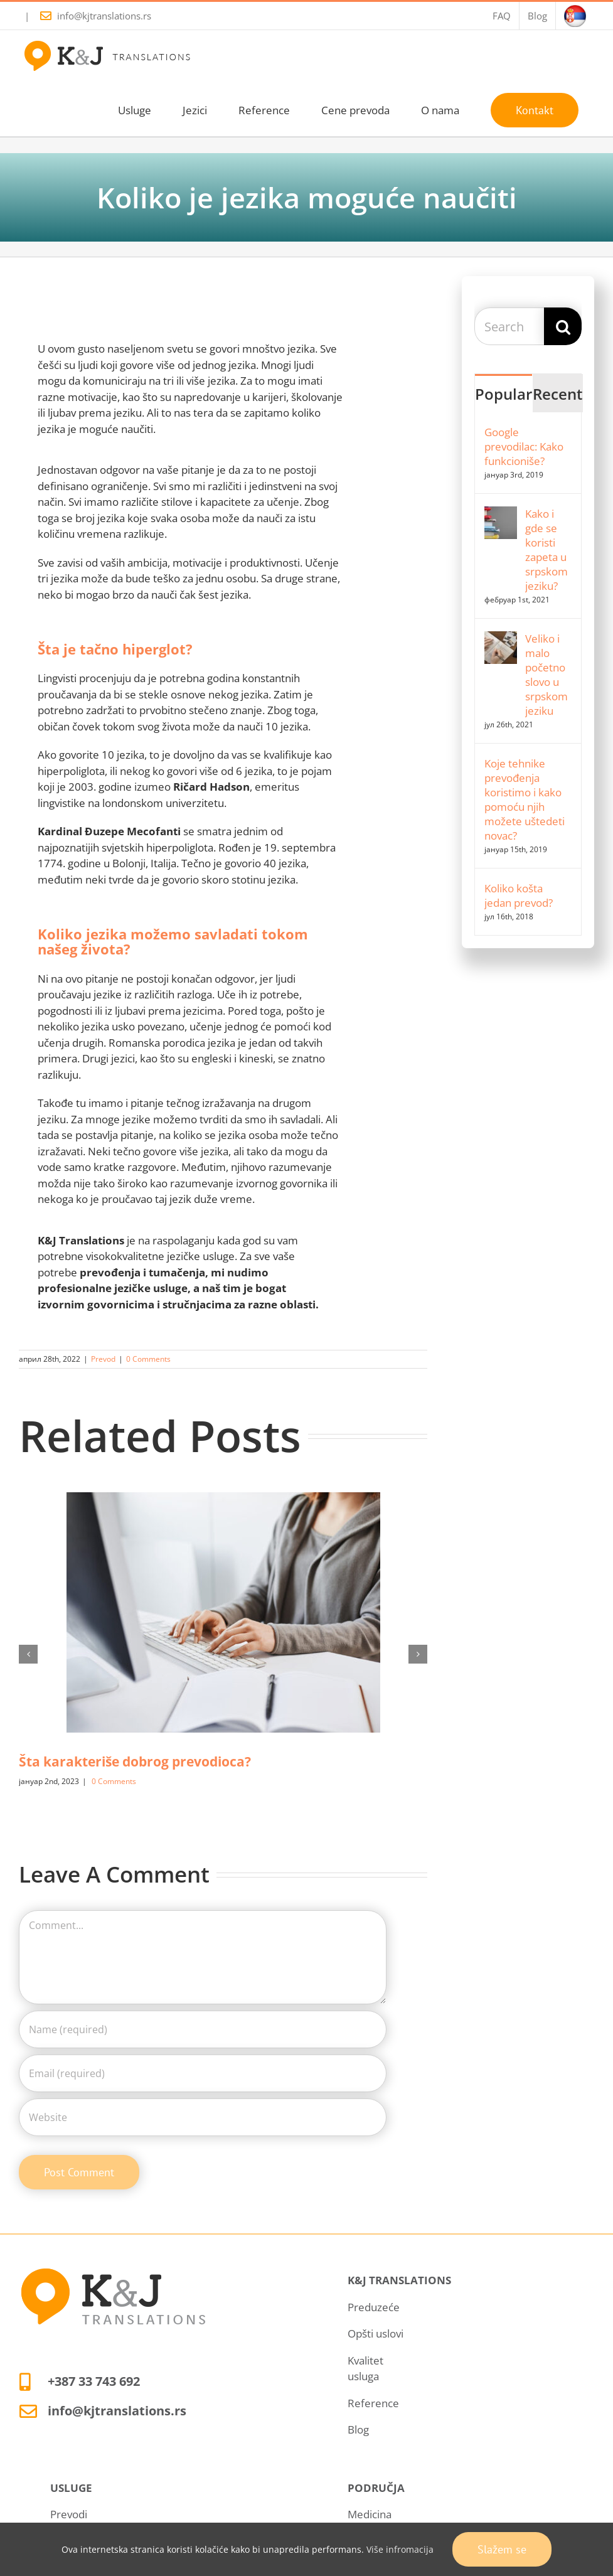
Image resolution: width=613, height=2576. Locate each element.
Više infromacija (400, 2549)
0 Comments (148, 1359)
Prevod (103, 1359)
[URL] (202, 2117)
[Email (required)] (202, 2073)
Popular (503, 393)
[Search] (563, 326)
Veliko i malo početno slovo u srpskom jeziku (546, 674)
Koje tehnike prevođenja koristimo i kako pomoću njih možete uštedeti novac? (524, 799)
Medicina (370, 2514)
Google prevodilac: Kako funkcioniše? (523, 446)
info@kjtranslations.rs (104, 15)
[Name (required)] (202, 2029)
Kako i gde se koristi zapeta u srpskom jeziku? (546, 549)
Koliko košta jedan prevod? (518, 895)
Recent (558, 393)
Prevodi (68, 2514)
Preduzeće (374, 2307)
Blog (358, 2429)
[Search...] (509, 326)
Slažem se (501, 2549)
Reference (373, 2403)
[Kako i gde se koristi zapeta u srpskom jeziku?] (500, 514)
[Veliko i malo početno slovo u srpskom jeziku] (500, 639)
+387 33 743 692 (94, 2381)
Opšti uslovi (375, 2333)
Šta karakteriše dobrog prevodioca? (135, 1761)
